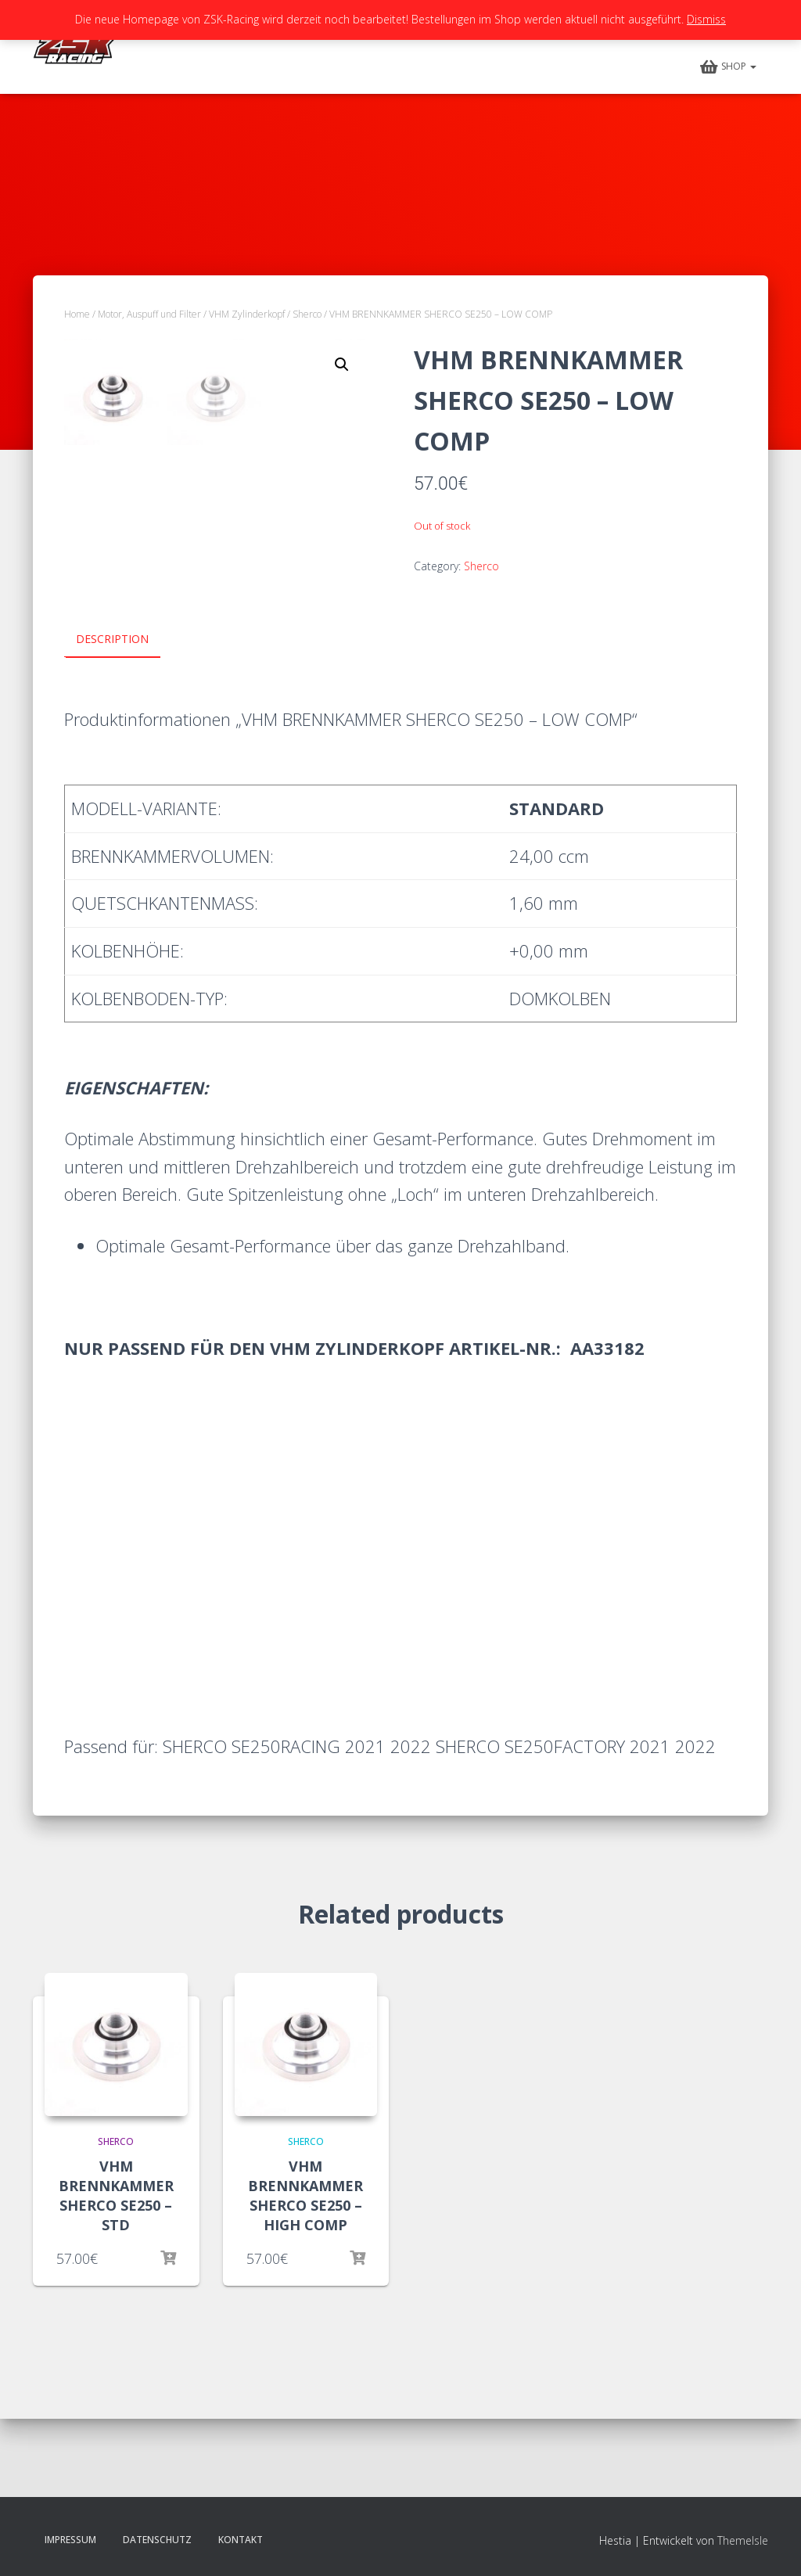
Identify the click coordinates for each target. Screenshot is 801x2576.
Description (112, 717)
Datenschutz (157, 2540)
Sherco (307, 314)
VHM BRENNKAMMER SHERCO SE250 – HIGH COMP (305, 2274)
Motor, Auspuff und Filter (149, 314)
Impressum (70, 2540)
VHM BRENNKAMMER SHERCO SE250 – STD (116, 2274)
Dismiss (706, 19)
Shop (728, 67)
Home (77, 314)
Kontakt (240, 2540)
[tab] (124, 719)
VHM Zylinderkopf (247, 314)
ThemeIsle (742, 2541)
